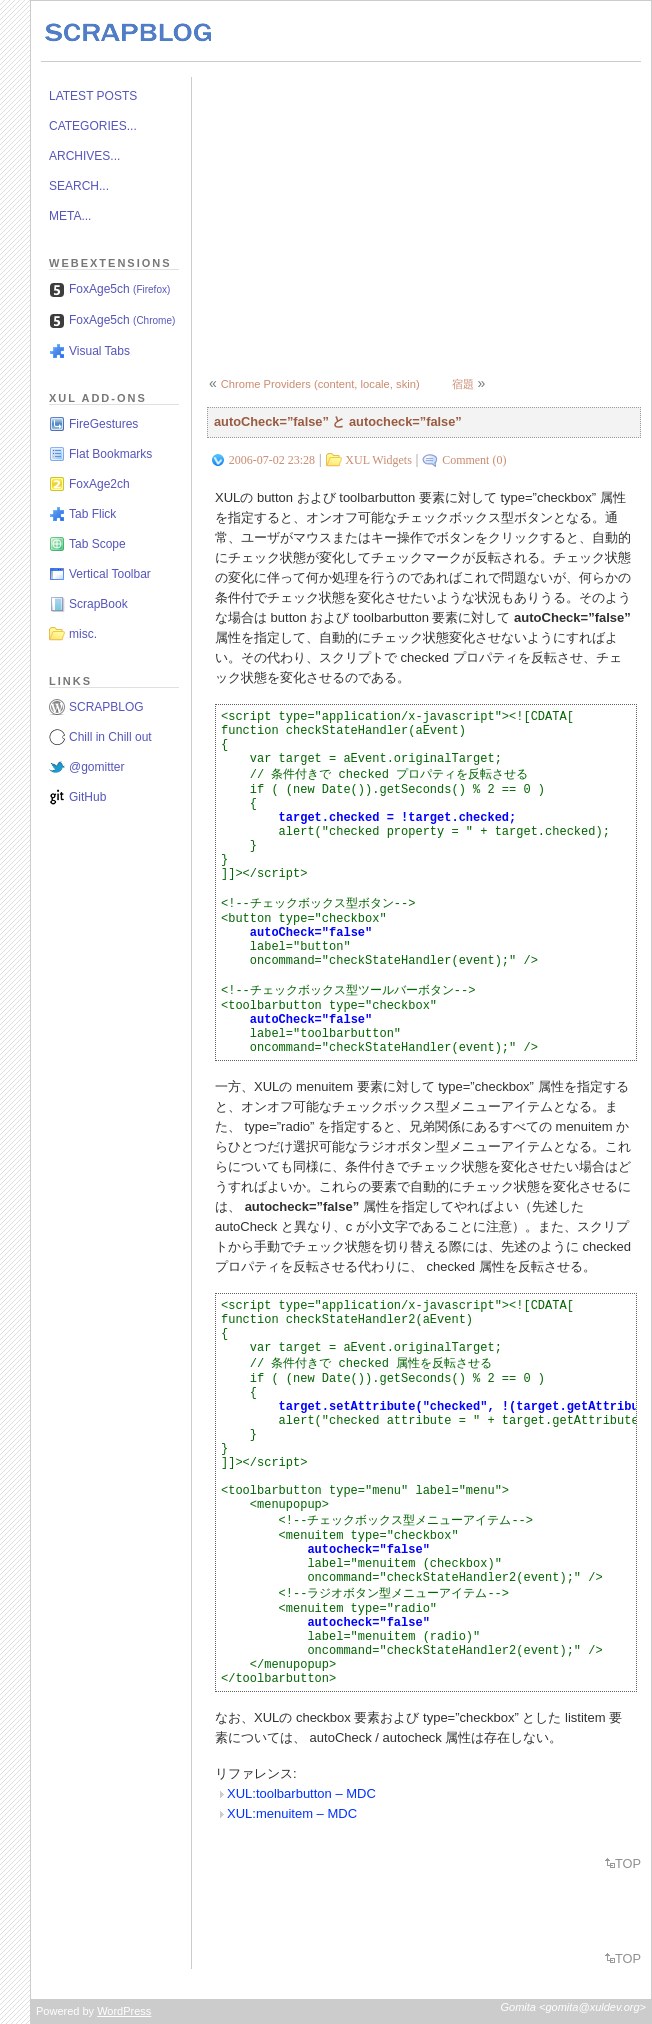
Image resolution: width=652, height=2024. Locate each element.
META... (70, 216)
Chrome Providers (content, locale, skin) (320, 384)
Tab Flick (92, 514)
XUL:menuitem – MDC (292, 1813)
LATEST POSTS (93, 96)
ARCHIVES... (84, 156)
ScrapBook (98, 604)
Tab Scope (97, 544)
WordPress (124, 2011)
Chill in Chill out (110, 737)
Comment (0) (474, 460)
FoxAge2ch (99, 484)
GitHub (87, 797)
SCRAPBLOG (106, 707)
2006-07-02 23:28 (272, 460)
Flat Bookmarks (110, 454)
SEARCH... (79, 186)
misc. (83, 634)
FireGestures (103, 424)
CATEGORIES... (93, 126)
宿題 (463, 384)
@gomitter (97, 767)
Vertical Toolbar (110, 574)
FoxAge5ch (119, 289)
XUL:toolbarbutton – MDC (301, 1793)
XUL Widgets (378, 460)
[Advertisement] (428, 217)
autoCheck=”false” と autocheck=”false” (338, 421)
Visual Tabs (99, 351)
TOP (628, 1863)
